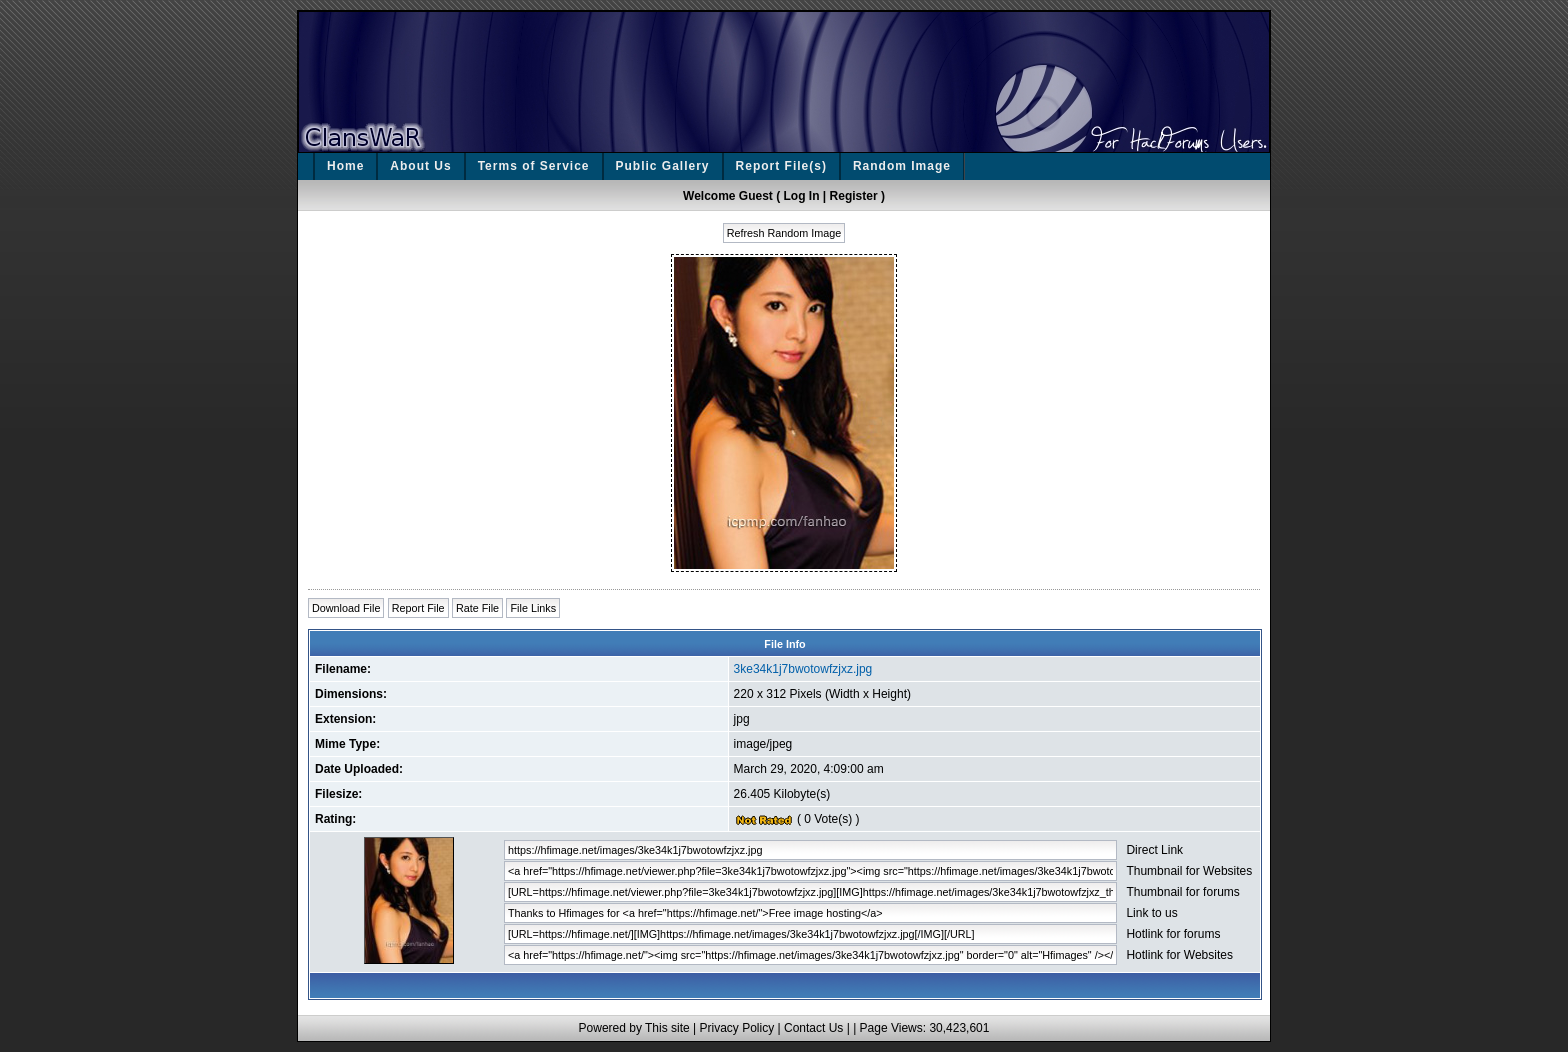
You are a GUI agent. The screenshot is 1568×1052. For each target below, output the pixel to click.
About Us (420, 166)
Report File (418, 608)
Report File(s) (781, 166)
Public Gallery (663, 166)
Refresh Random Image (784, 233)
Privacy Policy (736, 1028)
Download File (346, 608)
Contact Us (813, 1028)
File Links (533, 608)
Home (345, 166)
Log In (802, 196)
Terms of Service (534, 166)
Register (854, 196)
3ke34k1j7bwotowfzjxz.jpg (803, 669)
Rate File (477, 608)
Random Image (902, 166)
